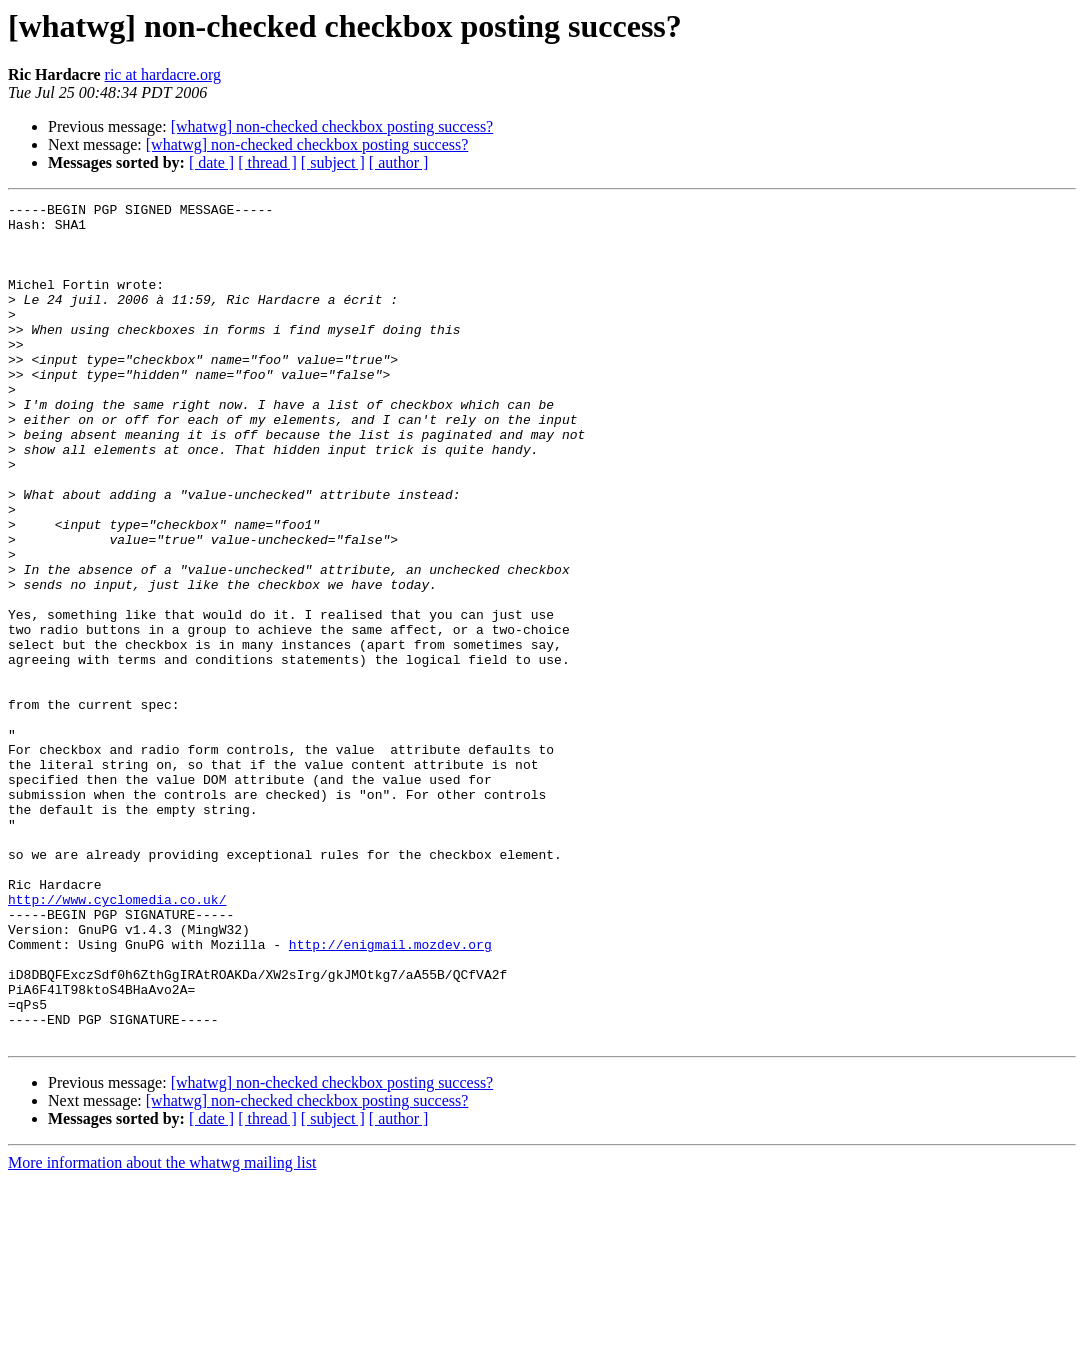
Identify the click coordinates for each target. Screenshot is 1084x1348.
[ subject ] (333, 162)
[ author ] (399, 162)
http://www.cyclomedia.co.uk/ (117, 1040)
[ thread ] (267, 162)
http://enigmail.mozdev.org (390, 1094)
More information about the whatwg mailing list (162, 1330)
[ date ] (211, 162)
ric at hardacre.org (163, 74)
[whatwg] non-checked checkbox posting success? (332, 126)
